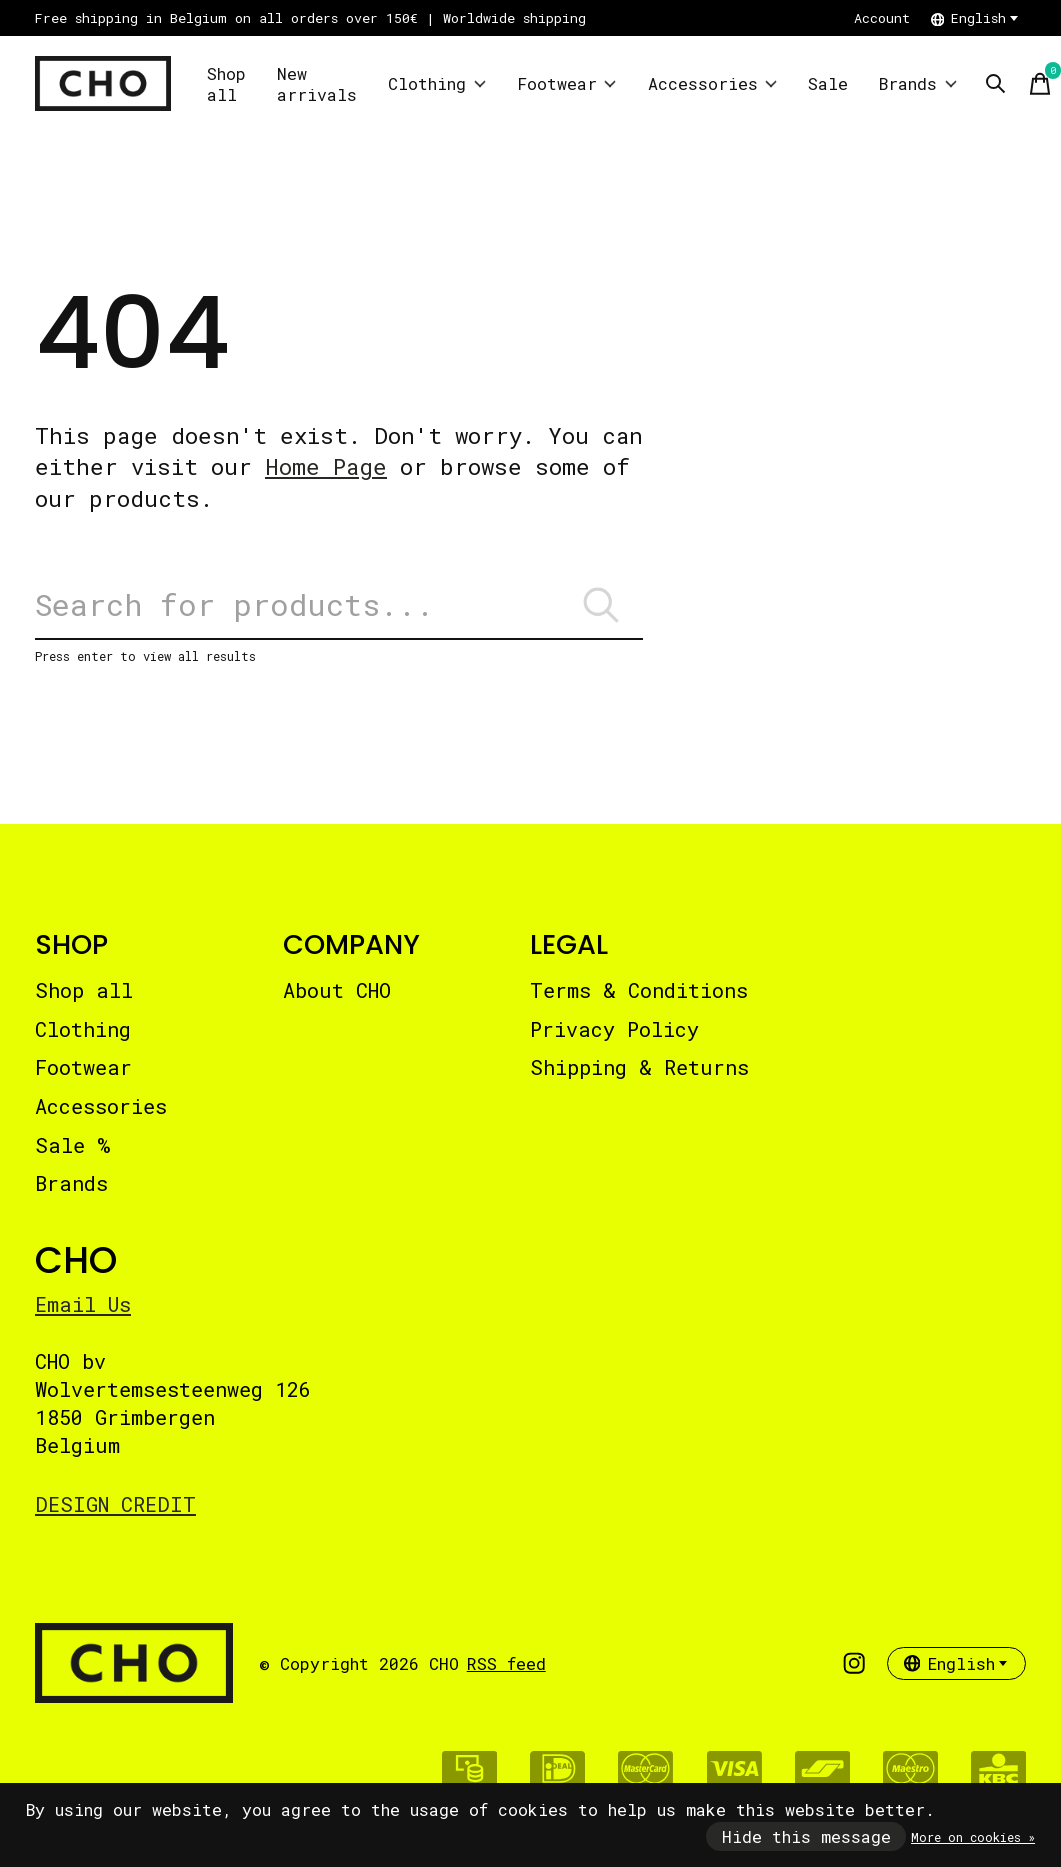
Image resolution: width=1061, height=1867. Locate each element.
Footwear (567, 83)
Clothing (437, 83)
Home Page (326, 466)
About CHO (337, 990)
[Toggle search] (996, 84)
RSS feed (506, 1663)
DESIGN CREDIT (115, 1504)
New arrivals (317, 84)
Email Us (83, 1304)
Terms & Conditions (639, 990)
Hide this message (806, 1836)
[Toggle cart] (1040, 84)
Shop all (226, 84)
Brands (918, 83)
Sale (828, 83)
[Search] (339, 605)
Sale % (72, 1145)
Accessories (713, 83)
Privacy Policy (614, 1029)
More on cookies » (973, 1837)
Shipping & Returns (639, 1067)
